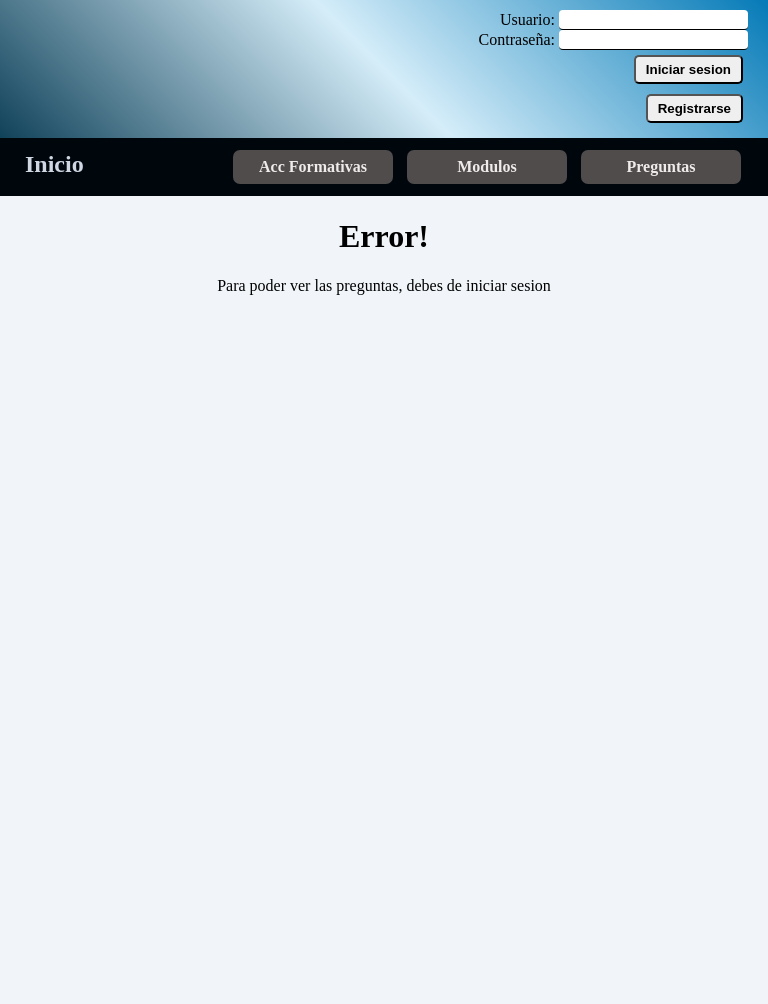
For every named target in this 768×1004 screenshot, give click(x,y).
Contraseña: (517, 39)
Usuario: (527, 19)
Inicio (54, 164)
